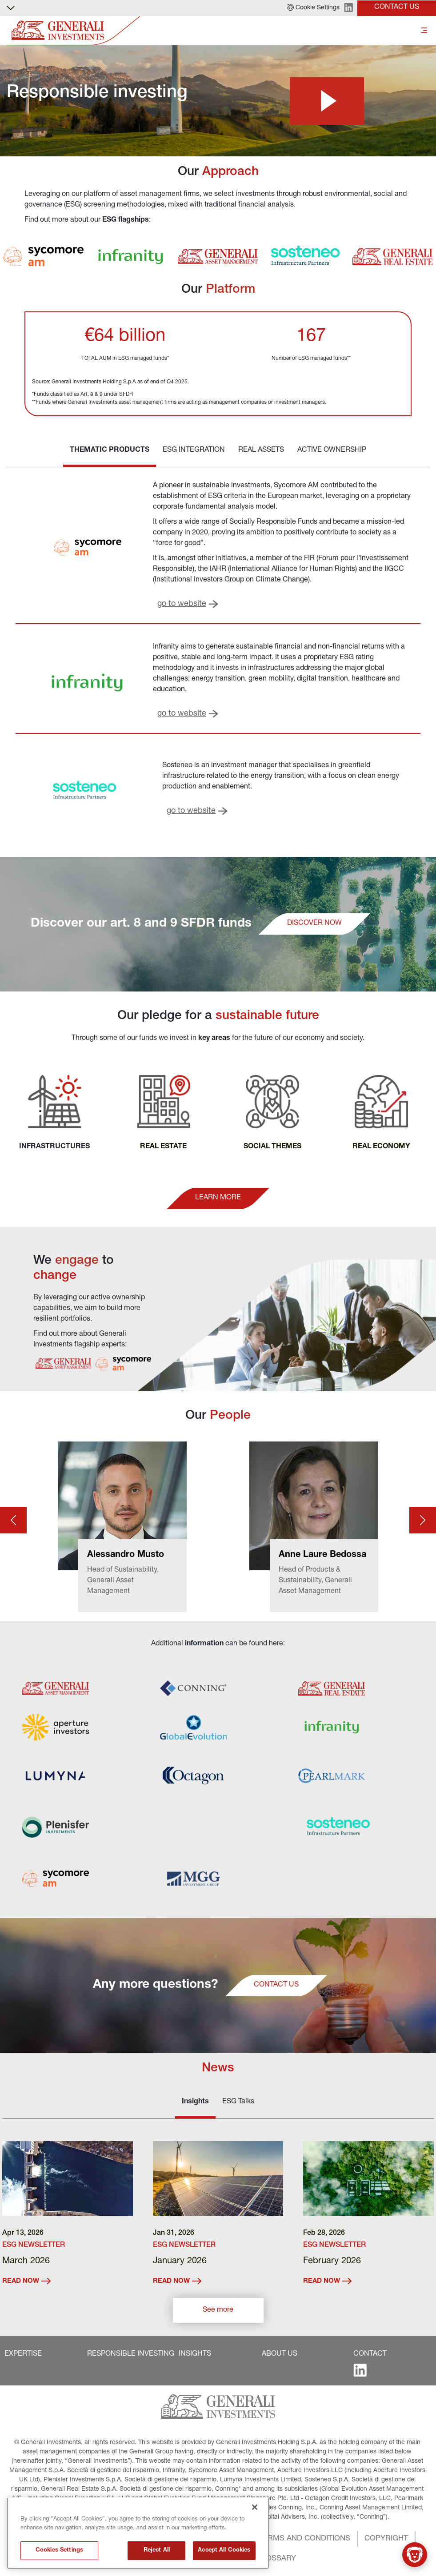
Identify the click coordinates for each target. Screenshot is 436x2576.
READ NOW (26, 2281)
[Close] (254, 2507)
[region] (138, 2533)
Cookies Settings (59, 2550)
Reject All (157, 2550)
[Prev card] (13, 1520)
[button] (313, 8)
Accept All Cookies (224, 2550)
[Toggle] (424, 30)
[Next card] (422, 1520)
